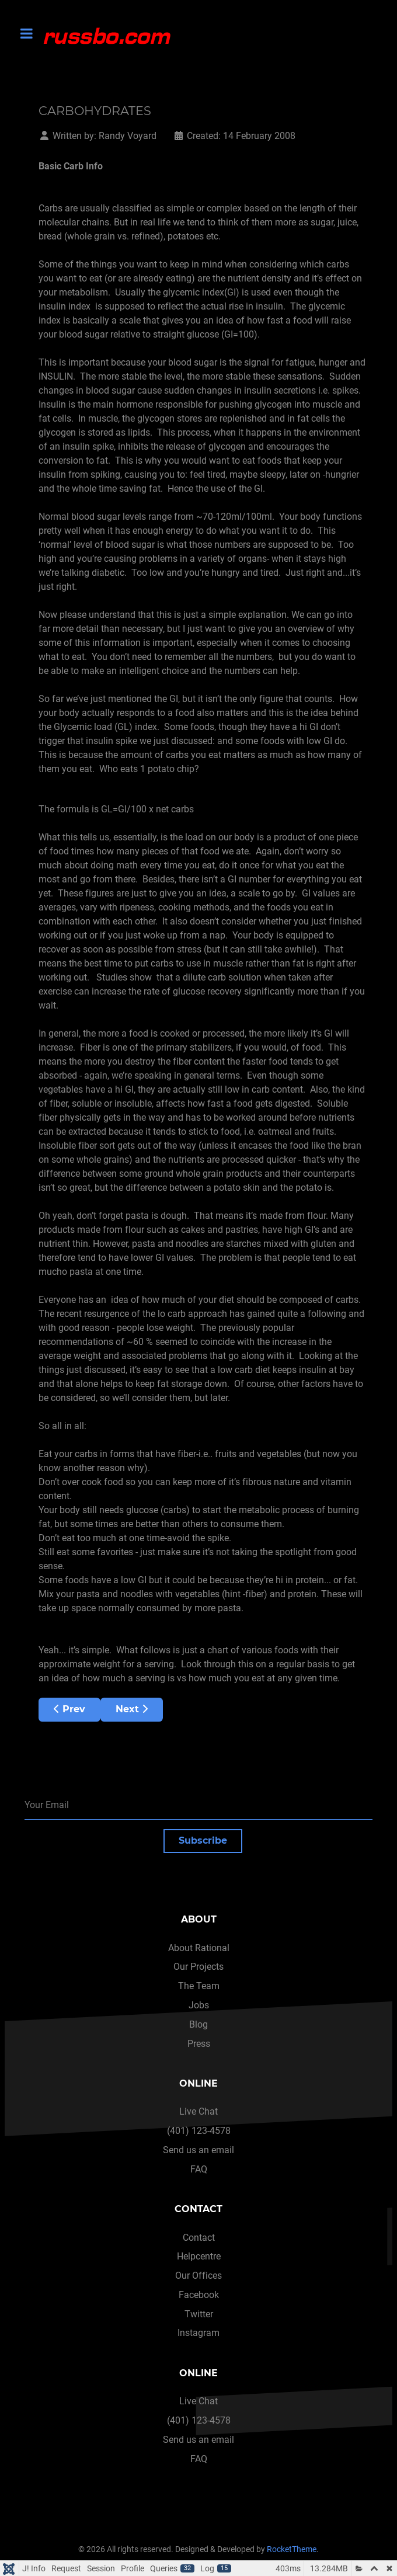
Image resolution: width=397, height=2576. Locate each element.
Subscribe (203, 1840)
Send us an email (198, 2150)
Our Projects (198, 1966)
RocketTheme (291, 2549)
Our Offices (198, 2275)
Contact (199, 2237)
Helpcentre (199, 2256)
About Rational (198, 1947)
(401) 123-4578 (199, 2130)
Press (198, 2043)
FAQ (198, 2169)
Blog (198, 2024)
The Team (199, 1985)
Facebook (199, 2294)
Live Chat (198, 2111)
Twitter (198, 2314)
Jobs (199, 2005)
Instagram (198, 2332)
